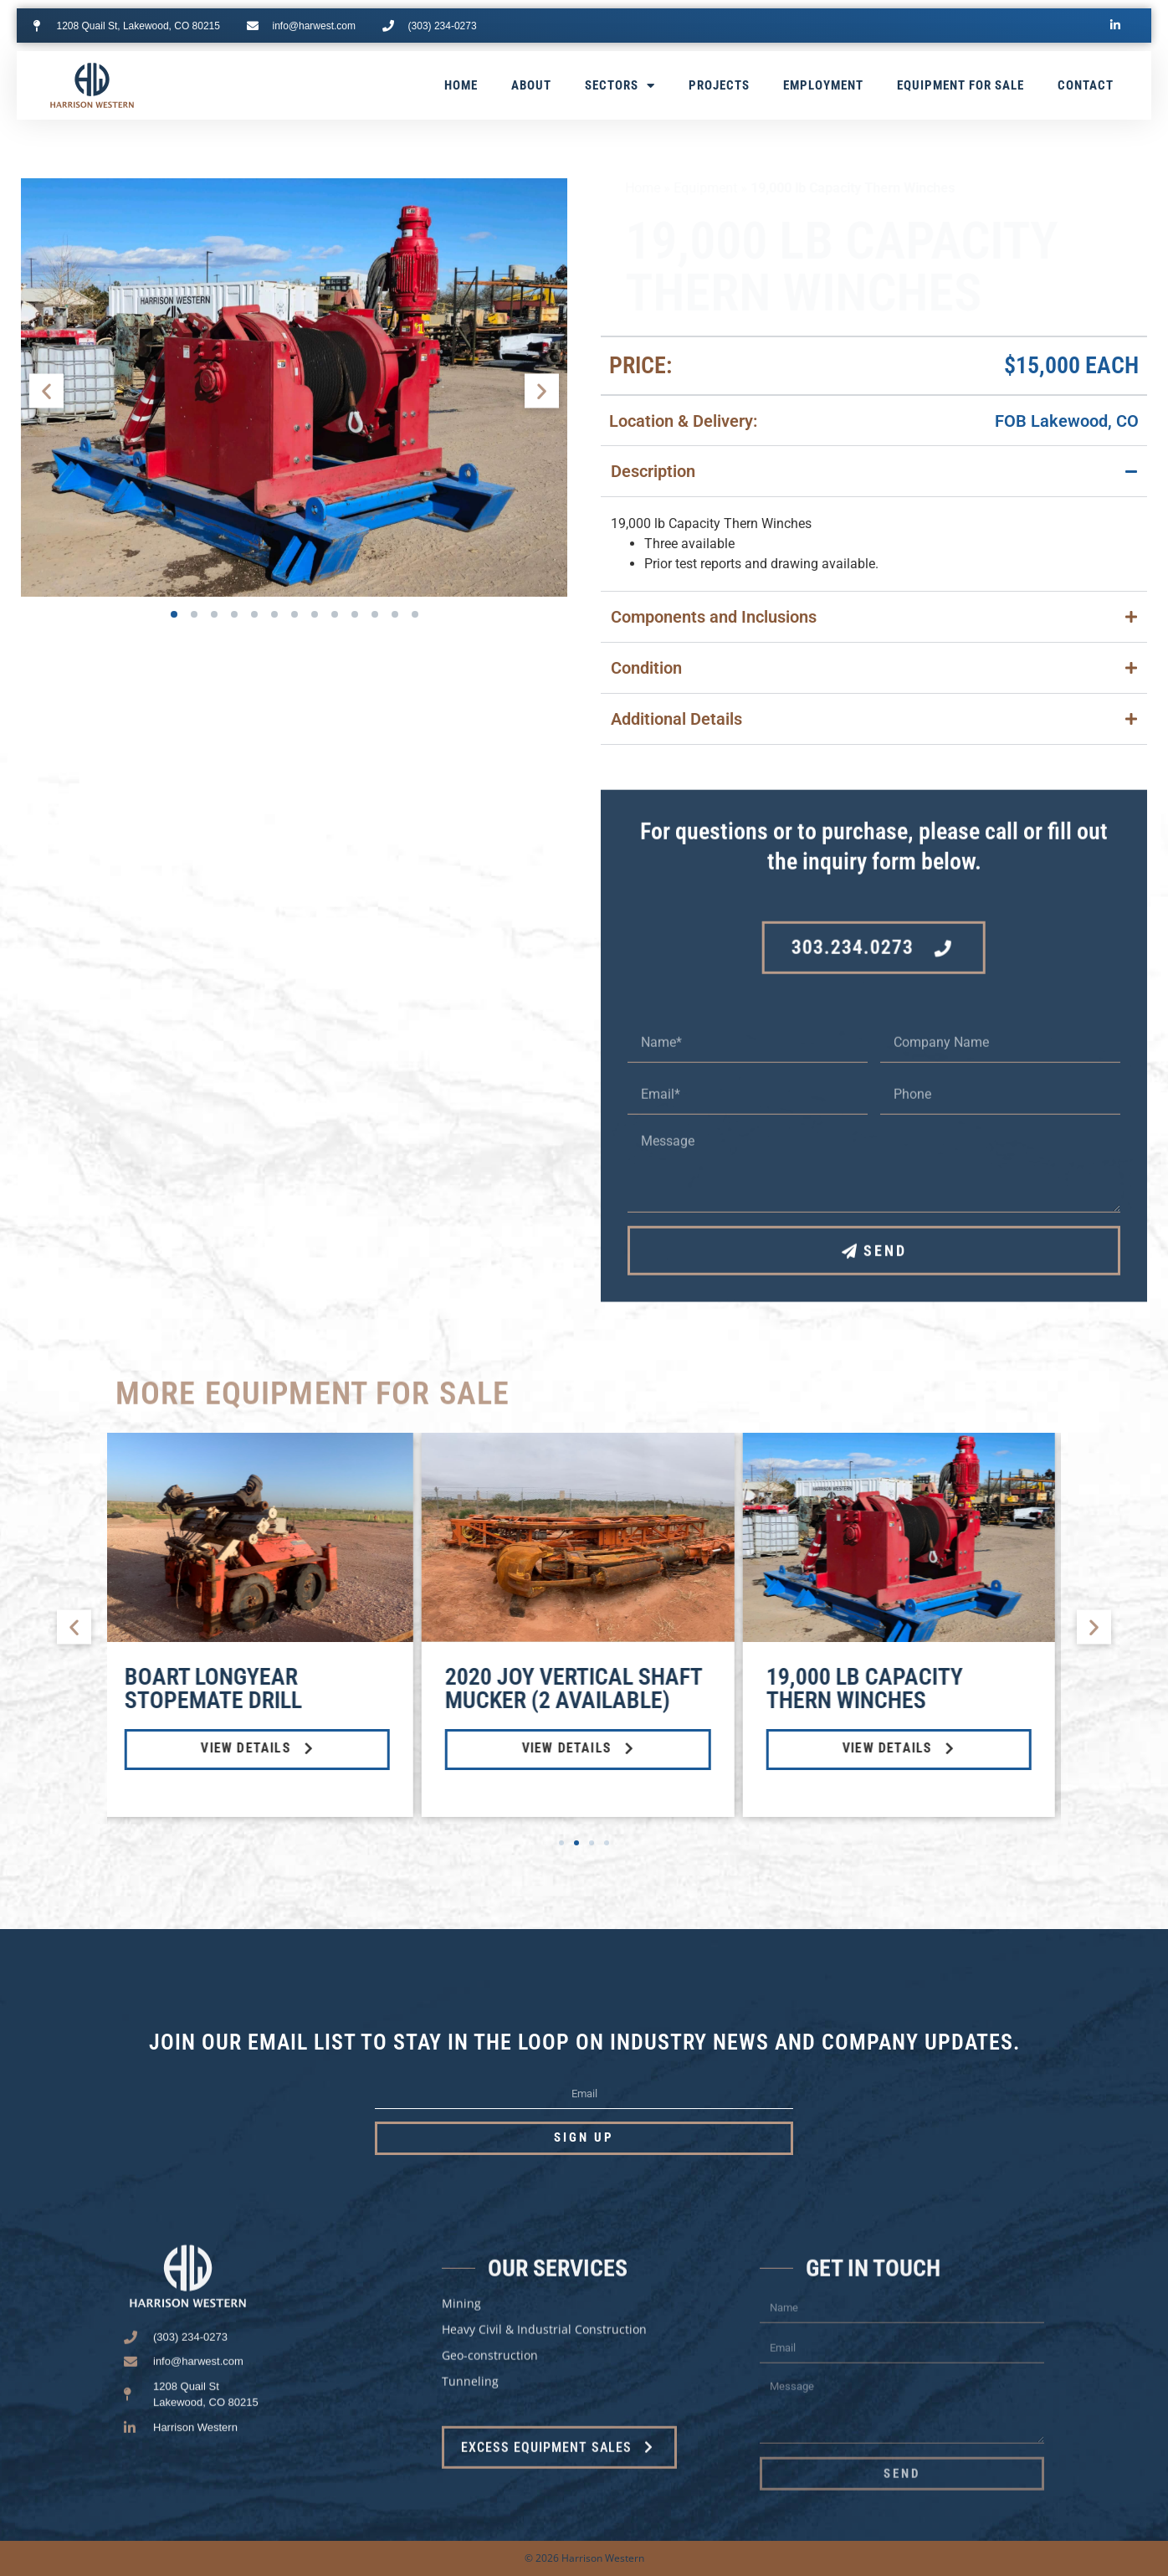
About (531, 85)
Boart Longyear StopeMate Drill (219, 1688)
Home (461, 85)
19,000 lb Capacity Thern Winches (870, 1688)
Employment (823, 85)
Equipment (681, 188)
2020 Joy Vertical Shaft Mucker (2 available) (579, 1688)
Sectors (620, 85)
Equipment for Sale (960, 85)
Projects (719, 85)
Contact (1086, 85)
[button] (46, 390)
